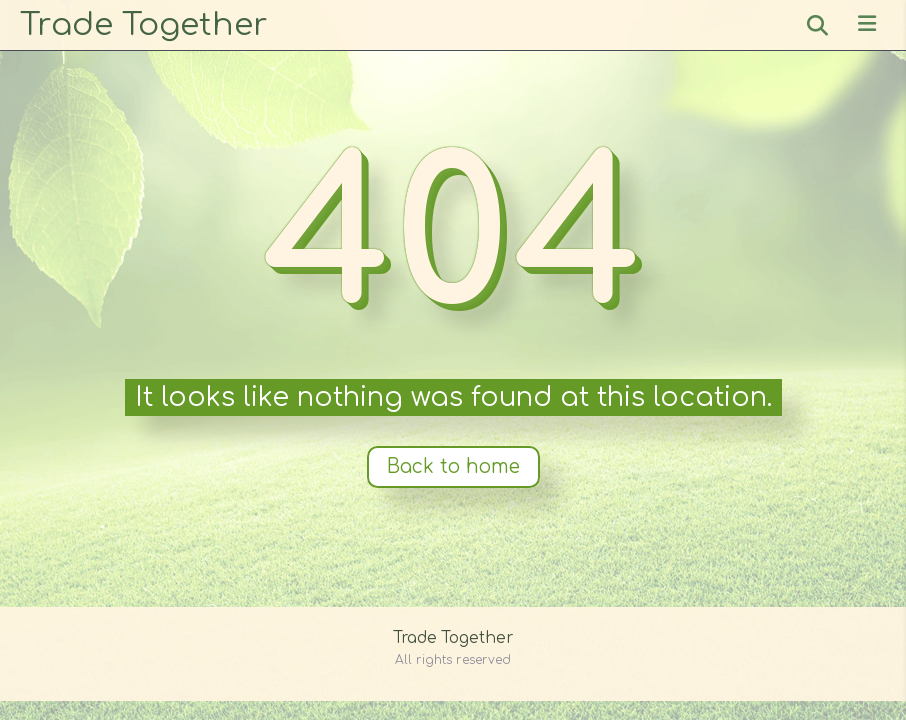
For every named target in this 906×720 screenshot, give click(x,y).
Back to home (453, 466)
